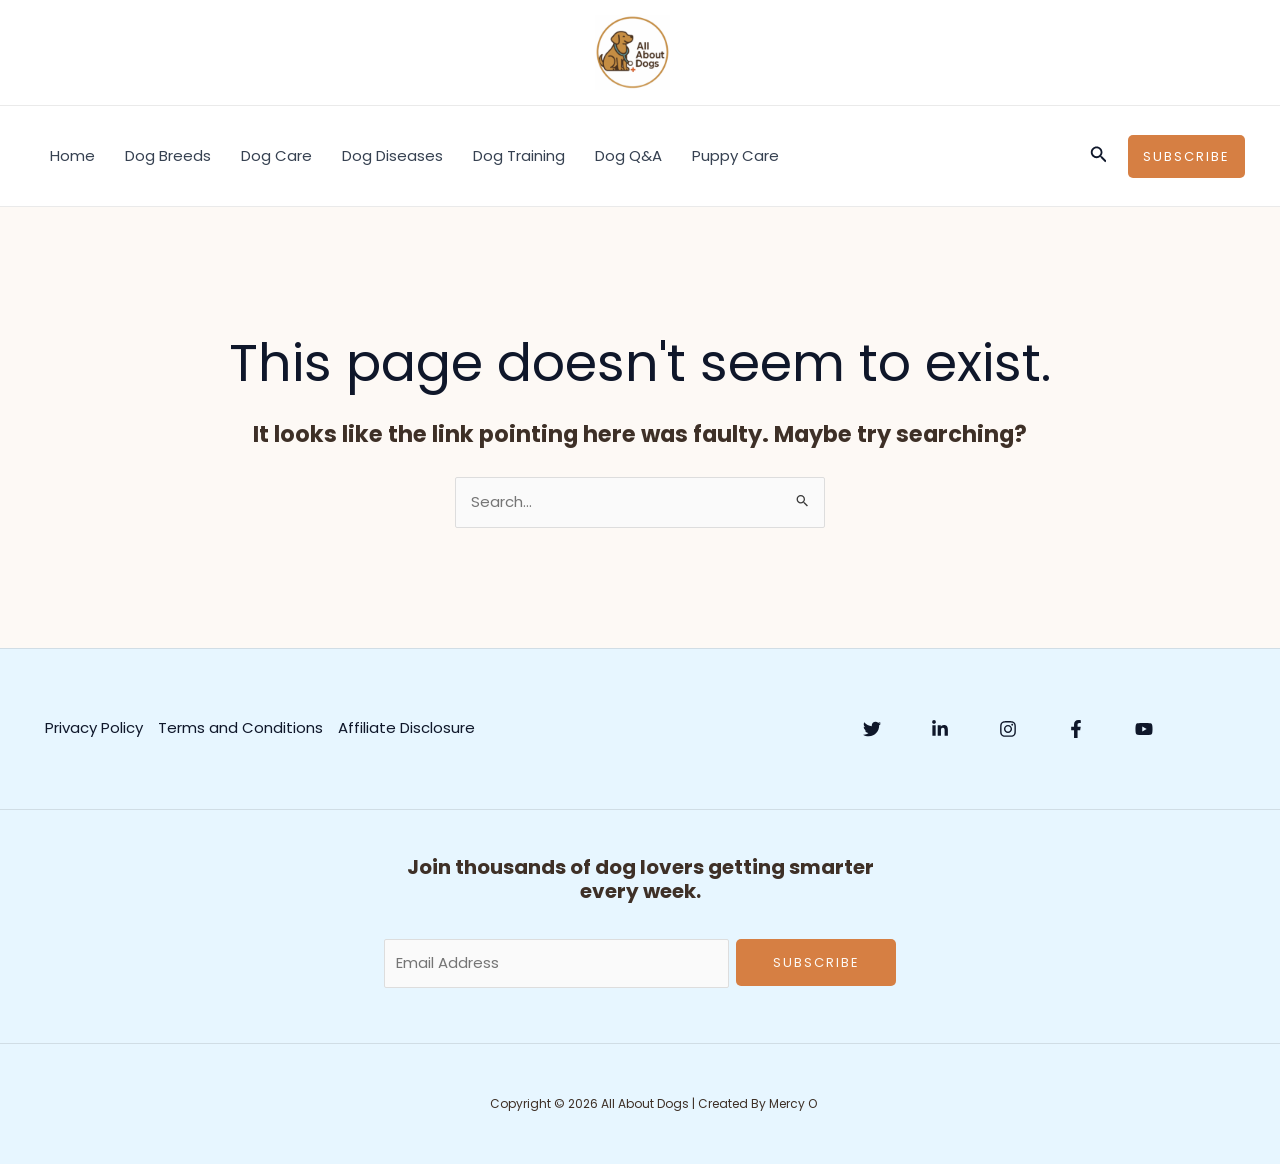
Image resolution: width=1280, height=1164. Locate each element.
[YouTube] (1144, 729)
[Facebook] (1076, 729)
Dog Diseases (392, 155)
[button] (1099, 156)
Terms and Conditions (240, 727)
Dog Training (519, 155)
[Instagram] (1008, 729)
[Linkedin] (940, 729)
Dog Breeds (168, 155)
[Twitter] (872, 729)
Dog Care (276, 155)
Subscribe (816, 962)
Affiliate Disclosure (406, 727)
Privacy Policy (94, 727)
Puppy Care (735, 155)
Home (72, 155)
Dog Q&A (628, 155)
